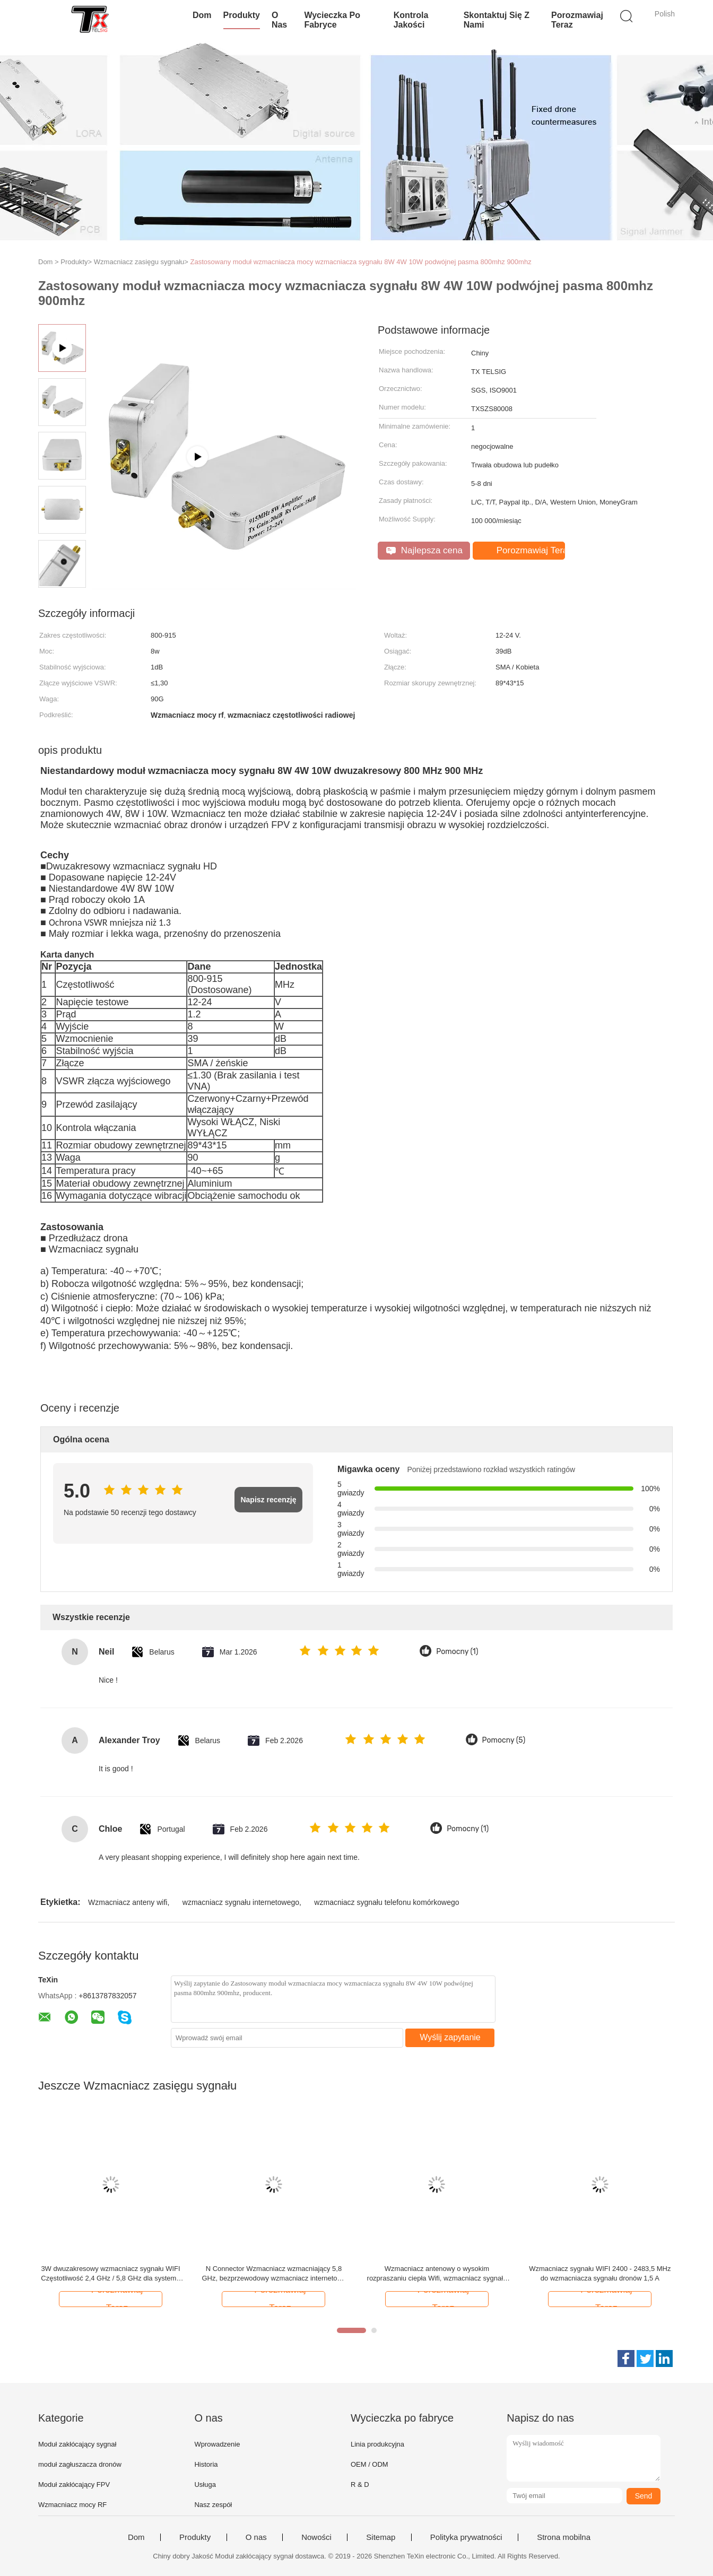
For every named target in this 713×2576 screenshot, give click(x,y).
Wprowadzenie (217, 2444)
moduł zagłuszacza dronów (79, 2464)
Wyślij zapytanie (450, 2037)
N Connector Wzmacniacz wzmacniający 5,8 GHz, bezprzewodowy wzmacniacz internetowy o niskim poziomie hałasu (273, 2274)
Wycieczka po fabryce (332, 20)
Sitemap (380, 2537)
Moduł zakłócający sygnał (77, 2444)
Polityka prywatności (466, 2537)
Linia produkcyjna (377, 2444)
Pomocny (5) (504, 1740)
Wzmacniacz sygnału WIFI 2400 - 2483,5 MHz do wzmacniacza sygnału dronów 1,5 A (600, 2273)
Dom (202, 15)
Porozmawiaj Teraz (577, 20)
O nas (279, 20)
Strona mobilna (563, 2537)
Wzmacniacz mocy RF (72, 2505)
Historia (206, 2464)
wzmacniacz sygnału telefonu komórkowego (386, 1902)
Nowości (316, 2537)
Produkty (241, 15)
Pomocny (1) (457, 1651)
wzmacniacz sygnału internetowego (240, 1902)
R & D (360, 2484)
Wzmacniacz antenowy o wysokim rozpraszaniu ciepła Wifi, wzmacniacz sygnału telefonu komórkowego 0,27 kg (437, 2274)
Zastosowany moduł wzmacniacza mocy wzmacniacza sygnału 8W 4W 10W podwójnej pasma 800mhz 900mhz (361, 262)
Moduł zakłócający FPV (74, 2484)
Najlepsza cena (424, 550)
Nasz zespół (213, 2505)
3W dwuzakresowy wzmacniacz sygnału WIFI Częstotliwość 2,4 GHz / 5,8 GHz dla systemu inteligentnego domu (110, 2274)
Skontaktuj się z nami (496, 20)
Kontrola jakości (411, 20)
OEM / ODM (369, 2464)
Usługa (204, 2484)
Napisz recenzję (268, 1499)
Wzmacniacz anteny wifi (127, 1902)
